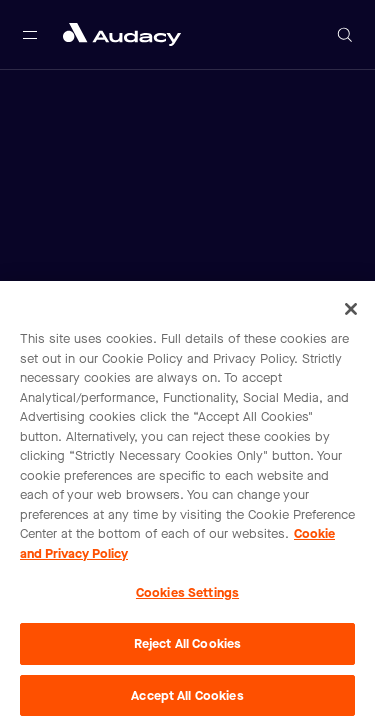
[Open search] (345, 35)
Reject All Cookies (187, 647)
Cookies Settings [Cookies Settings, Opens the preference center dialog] (187, 597)
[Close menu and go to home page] (122, 34)
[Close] (351, 313)
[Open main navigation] (30, 35)
